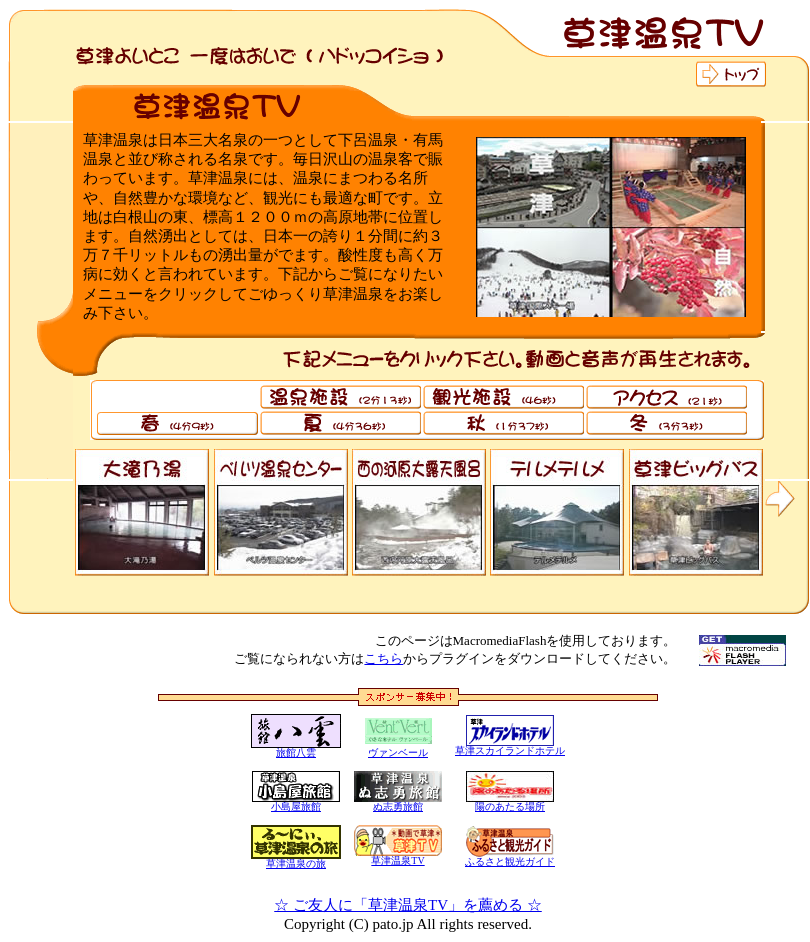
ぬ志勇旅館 (398, 806)
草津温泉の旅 (296, 863)
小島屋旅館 (296, 806)
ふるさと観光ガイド (510, 857)
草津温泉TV (397, 860)
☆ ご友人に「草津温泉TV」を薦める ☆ (408, 905)
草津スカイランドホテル (510, 750)
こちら (383, 658)
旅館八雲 (296, 752)
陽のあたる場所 (510, 806)
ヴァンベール (398, 752)
